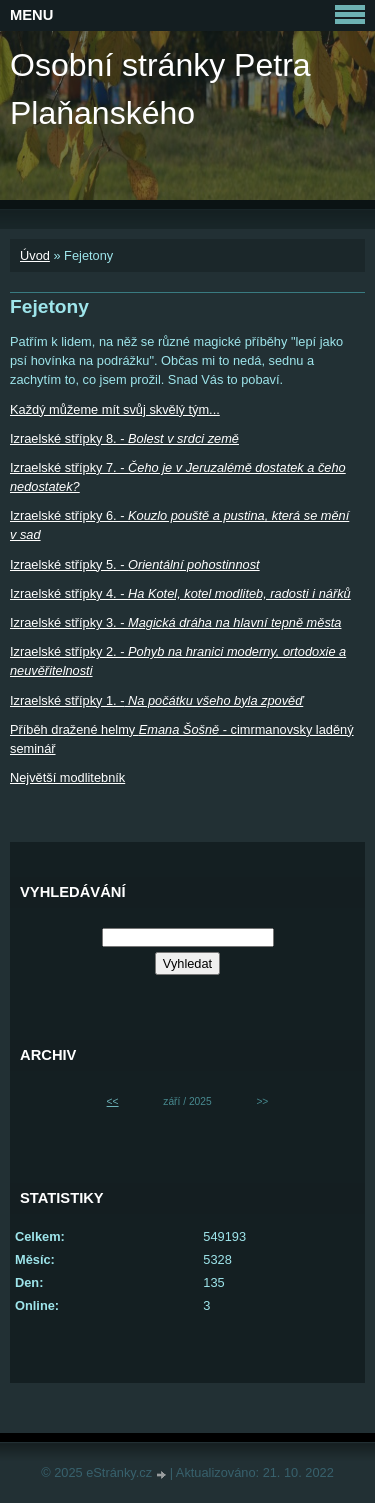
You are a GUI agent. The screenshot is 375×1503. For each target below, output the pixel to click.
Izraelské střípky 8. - (124, 438)
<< (113, 1101)
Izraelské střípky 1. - (156, 700)
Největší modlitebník (67, 777)
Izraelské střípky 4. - (180, 593)
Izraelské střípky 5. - (135, 564)
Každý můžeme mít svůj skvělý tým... (115, 409)
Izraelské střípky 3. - (175, 622)
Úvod (35, 255)
